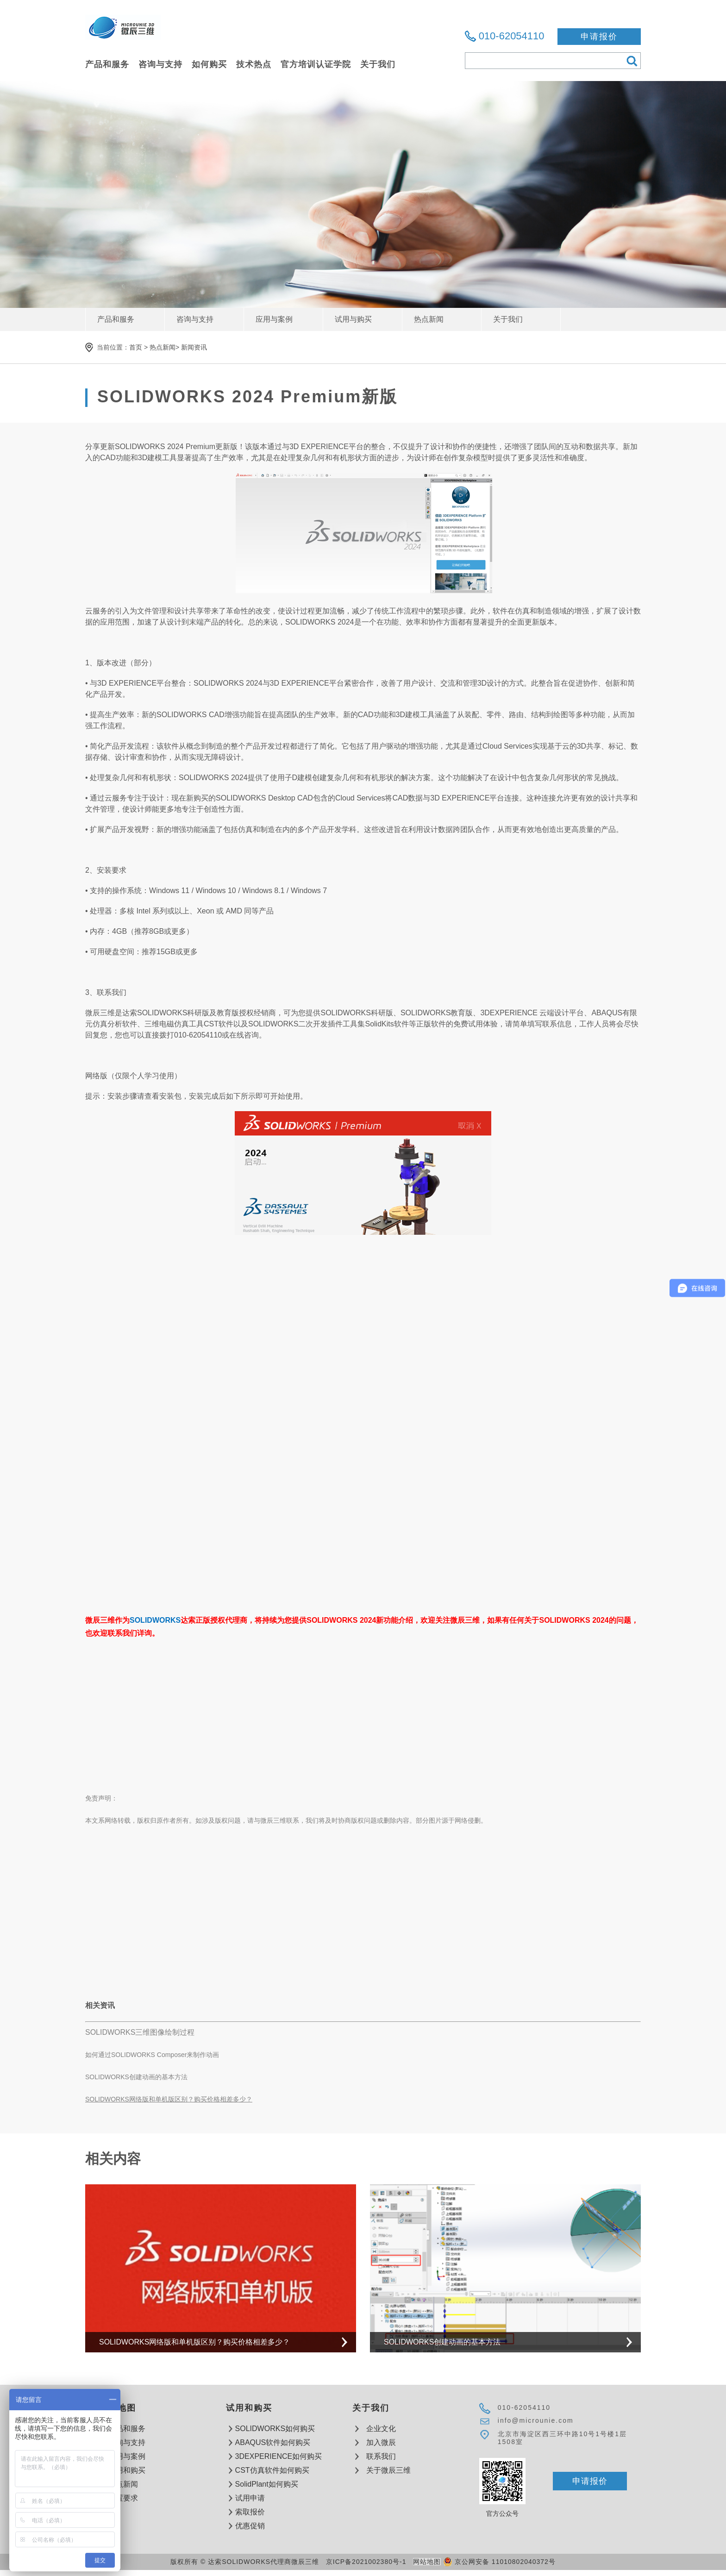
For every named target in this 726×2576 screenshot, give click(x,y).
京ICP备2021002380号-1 (366, 2561)
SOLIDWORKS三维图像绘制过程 (139, 2032)
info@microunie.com (536, 2420)
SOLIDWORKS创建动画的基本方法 (136, 2077)
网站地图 (427, 2561)
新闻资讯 (194, 347)
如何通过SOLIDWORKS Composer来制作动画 (152, 2054)
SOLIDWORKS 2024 (149, 446)
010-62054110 (511, 36)
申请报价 (599, 36)
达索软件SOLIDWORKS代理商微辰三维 (123, 32)
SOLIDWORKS (155, 1620)
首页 (135, 347)
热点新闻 (162, 347)
